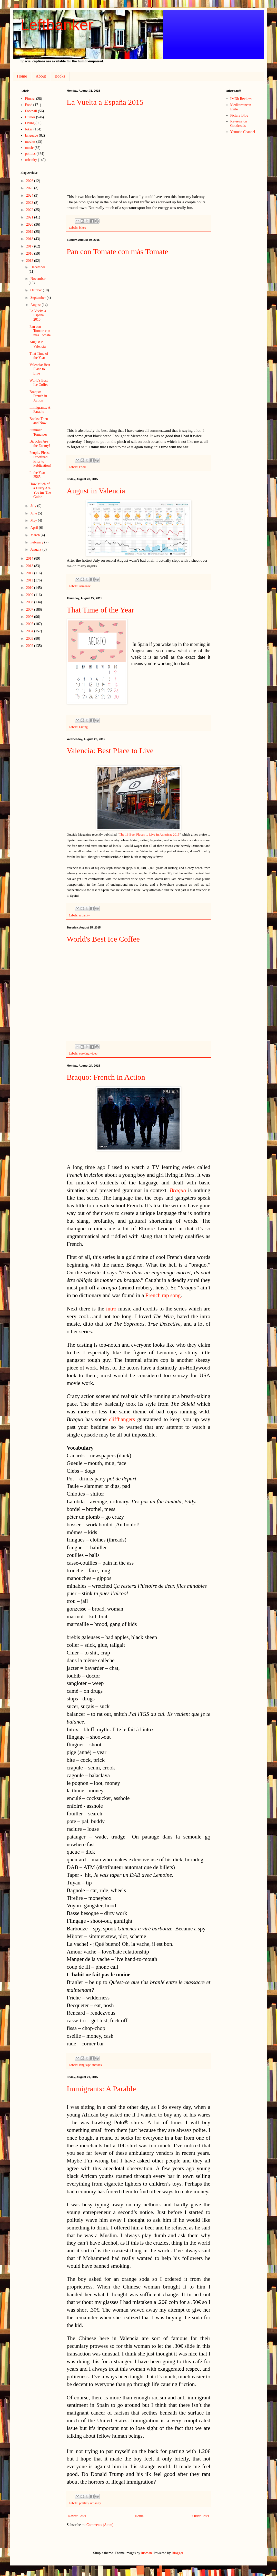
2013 (30, 566)
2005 (30, 624)
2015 (30, 261)
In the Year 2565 (37, 475)
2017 (30, 246)
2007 (30, 609)
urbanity (84, 915)
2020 (30, 224)
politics (83, 2503)
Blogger (177, 2553)
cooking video (88, 1053)
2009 (30, 595)
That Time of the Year (100, 610)
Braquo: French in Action (106, 1077)
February (37, 542)
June (34, 513)
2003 (30, 638)
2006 (30, 617)
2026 (30, 181)
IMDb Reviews (241, 99)
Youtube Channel (242, 132)
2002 (30, 646)
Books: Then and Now (38, 421)
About (41, 76)
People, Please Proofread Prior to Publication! (40, 459)
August (36, 305)
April (34, 528)
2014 (30, 558)
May (34, 520)
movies (97, 2065)
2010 (30, 588)
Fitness (30, 99)
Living (83, 727)
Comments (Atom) (99, 2525)
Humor (30, 117)
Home (22, 76)
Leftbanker (57, 24)
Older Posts (200, 2516)
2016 (30, 253)
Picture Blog (239, 115)
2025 (30, 188)
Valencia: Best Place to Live (110, 750)
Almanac (85, 586)
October (36, 290)
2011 (30, 580)
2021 (30, 217)
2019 (30, 232)
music (29, 148)
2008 (30, 602)
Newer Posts (77, 2516)
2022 (30, 210)
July (33, 506)
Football (31, 111)
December (37, 267)
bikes (82, 227)
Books (60, 76)
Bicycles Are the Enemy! (39, 443)
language (85, 2065)
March (35, 535)
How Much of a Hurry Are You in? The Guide (40, 490)
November (37, 279)
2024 (30, 195)
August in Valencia (96, 490)
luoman (146, 2553)
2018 (30, 239)
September (38, 298)
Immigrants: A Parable (101, 2088)
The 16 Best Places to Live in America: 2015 (149, 834)
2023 (30, 203)
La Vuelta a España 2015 (105, 102)
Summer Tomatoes (38, 432)
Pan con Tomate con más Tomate (117, 251)
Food (82, 467)
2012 (30, 573)
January (36, 549)
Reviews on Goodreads (238, 123)
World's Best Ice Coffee (103, 939)
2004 (30, 631)
